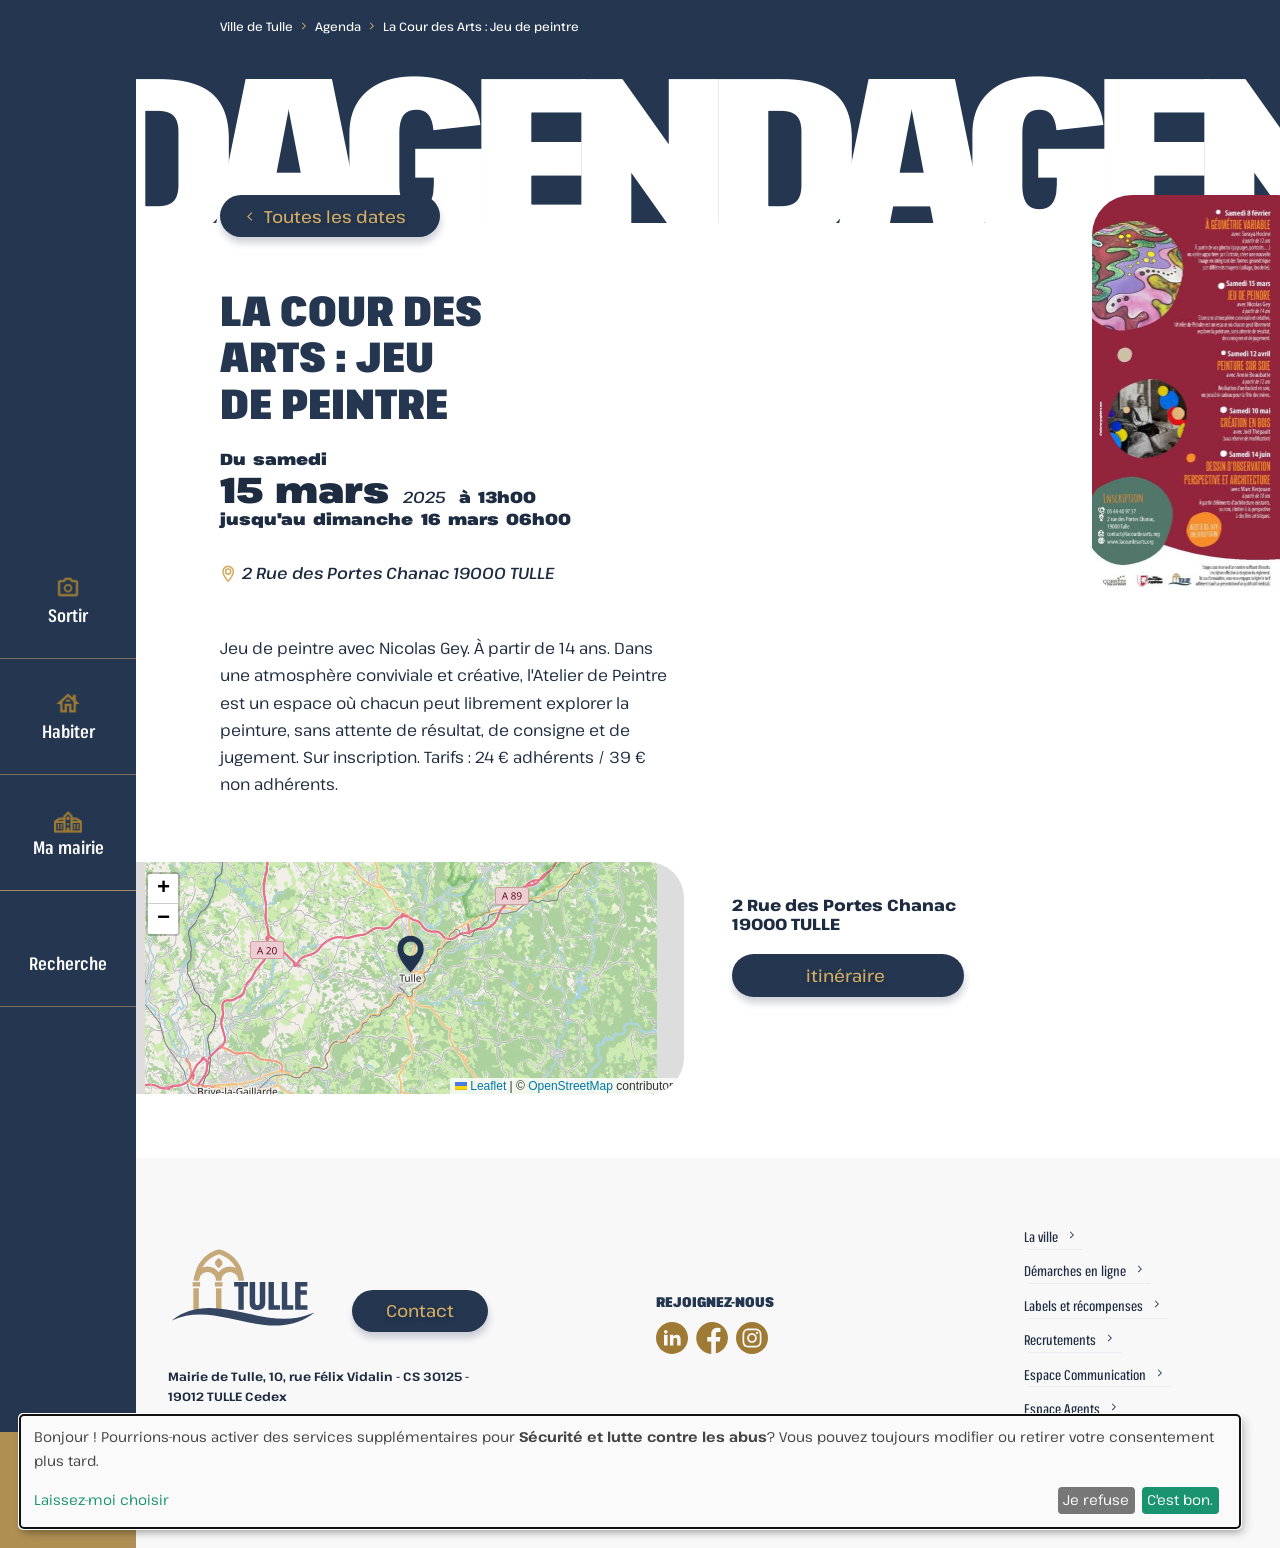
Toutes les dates (335, 216)
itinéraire (845, 975)
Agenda (338, 26)
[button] (410, 948)
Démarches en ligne (1075, 1270)
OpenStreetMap (570, 1086)
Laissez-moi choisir (101, 1499)
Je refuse (1096, 1499)
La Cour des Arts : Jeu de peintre (481, 26)
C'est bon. (1180, 1499)
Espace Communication (1085, 1374)
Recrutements (1060, 1339)
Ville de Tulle (256, 26)
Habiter (68, 716)
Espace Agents (1062, 1408)
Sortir (68, 600)
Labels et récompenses (1083, 1305)
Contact (420, 1310)
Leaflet (480, 1086)
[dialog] (630, 1471)
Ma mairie (68, 832)
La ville (1041, 1236)
